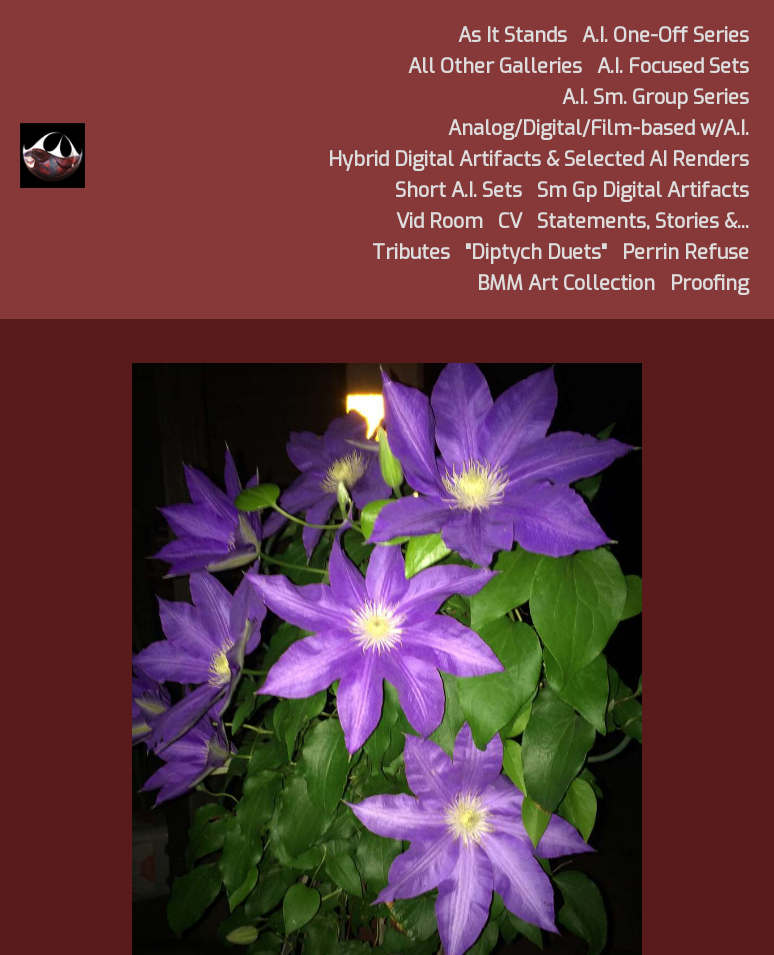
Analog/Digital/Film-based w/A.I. (598, 128)
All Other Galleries (495, 66)
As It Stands (512, 35)
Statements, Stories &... (643, 221)
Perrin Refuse (685, 252)
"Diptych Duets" (536, 252)
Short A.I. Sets (458, 190)
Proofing (709, 283)
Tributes (411, 252)
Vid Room (439, 221)
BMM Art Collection (566, 283)
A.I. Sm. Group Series (655, 97)
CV (510, 221)
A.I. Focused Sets (673, 66)
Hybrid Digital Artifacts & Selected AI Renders (538, 159)
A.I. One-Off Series (665, 35)
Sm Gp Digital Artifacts (643, 190)
